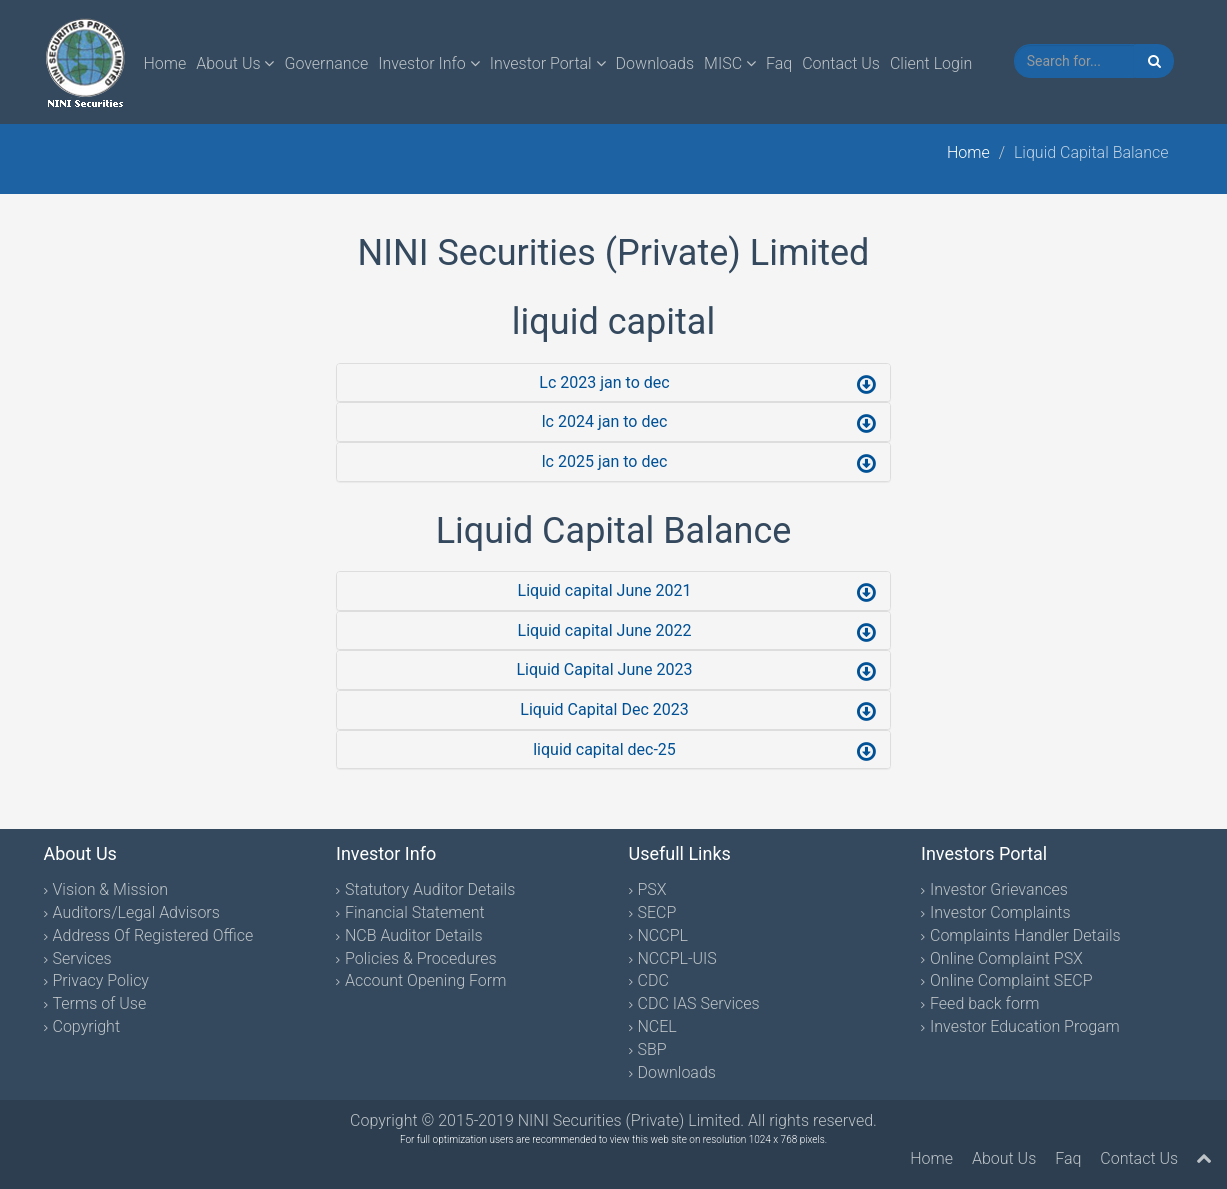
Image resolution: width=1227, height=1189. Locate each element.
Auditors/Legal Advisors (136, 912)
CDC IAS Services (699, 1003)
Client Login (931, 63)
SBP (652, 1049)
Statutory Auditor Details (430, 889)
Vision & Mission (111, 889)
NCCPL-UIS (677, 958)
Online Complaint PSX (1006, 958)
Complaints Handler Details (1025, 935)
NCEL (657, 1026)
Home (165, 63)
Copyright (87, 1026)
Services (82, 958)
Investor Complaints (1000, 912)
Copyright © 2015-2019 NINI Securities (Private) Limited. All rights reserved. (613, 1120)
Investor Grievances (999, 889)
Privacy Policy (101, 980)
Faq (779, 63)
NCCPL (663, 935)
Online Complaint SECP (1011, 980)
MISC (730, 63)
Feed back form (984, 1003)
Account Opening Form (425, 980)
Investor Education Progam (1025, 1026)
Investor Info (428, 63)
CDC (653, 980)
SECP (657, 912)
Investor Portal (548, 63)
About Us (235, 63)
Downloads (655, 63)
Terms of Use (100, 1003)
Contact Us (841, 63)
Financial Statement (415, 912)
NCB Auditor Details (414, 935)
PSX (652, 889)
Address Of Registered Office (153, 935)
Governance (326, 63)
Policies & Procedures (421, 958)
